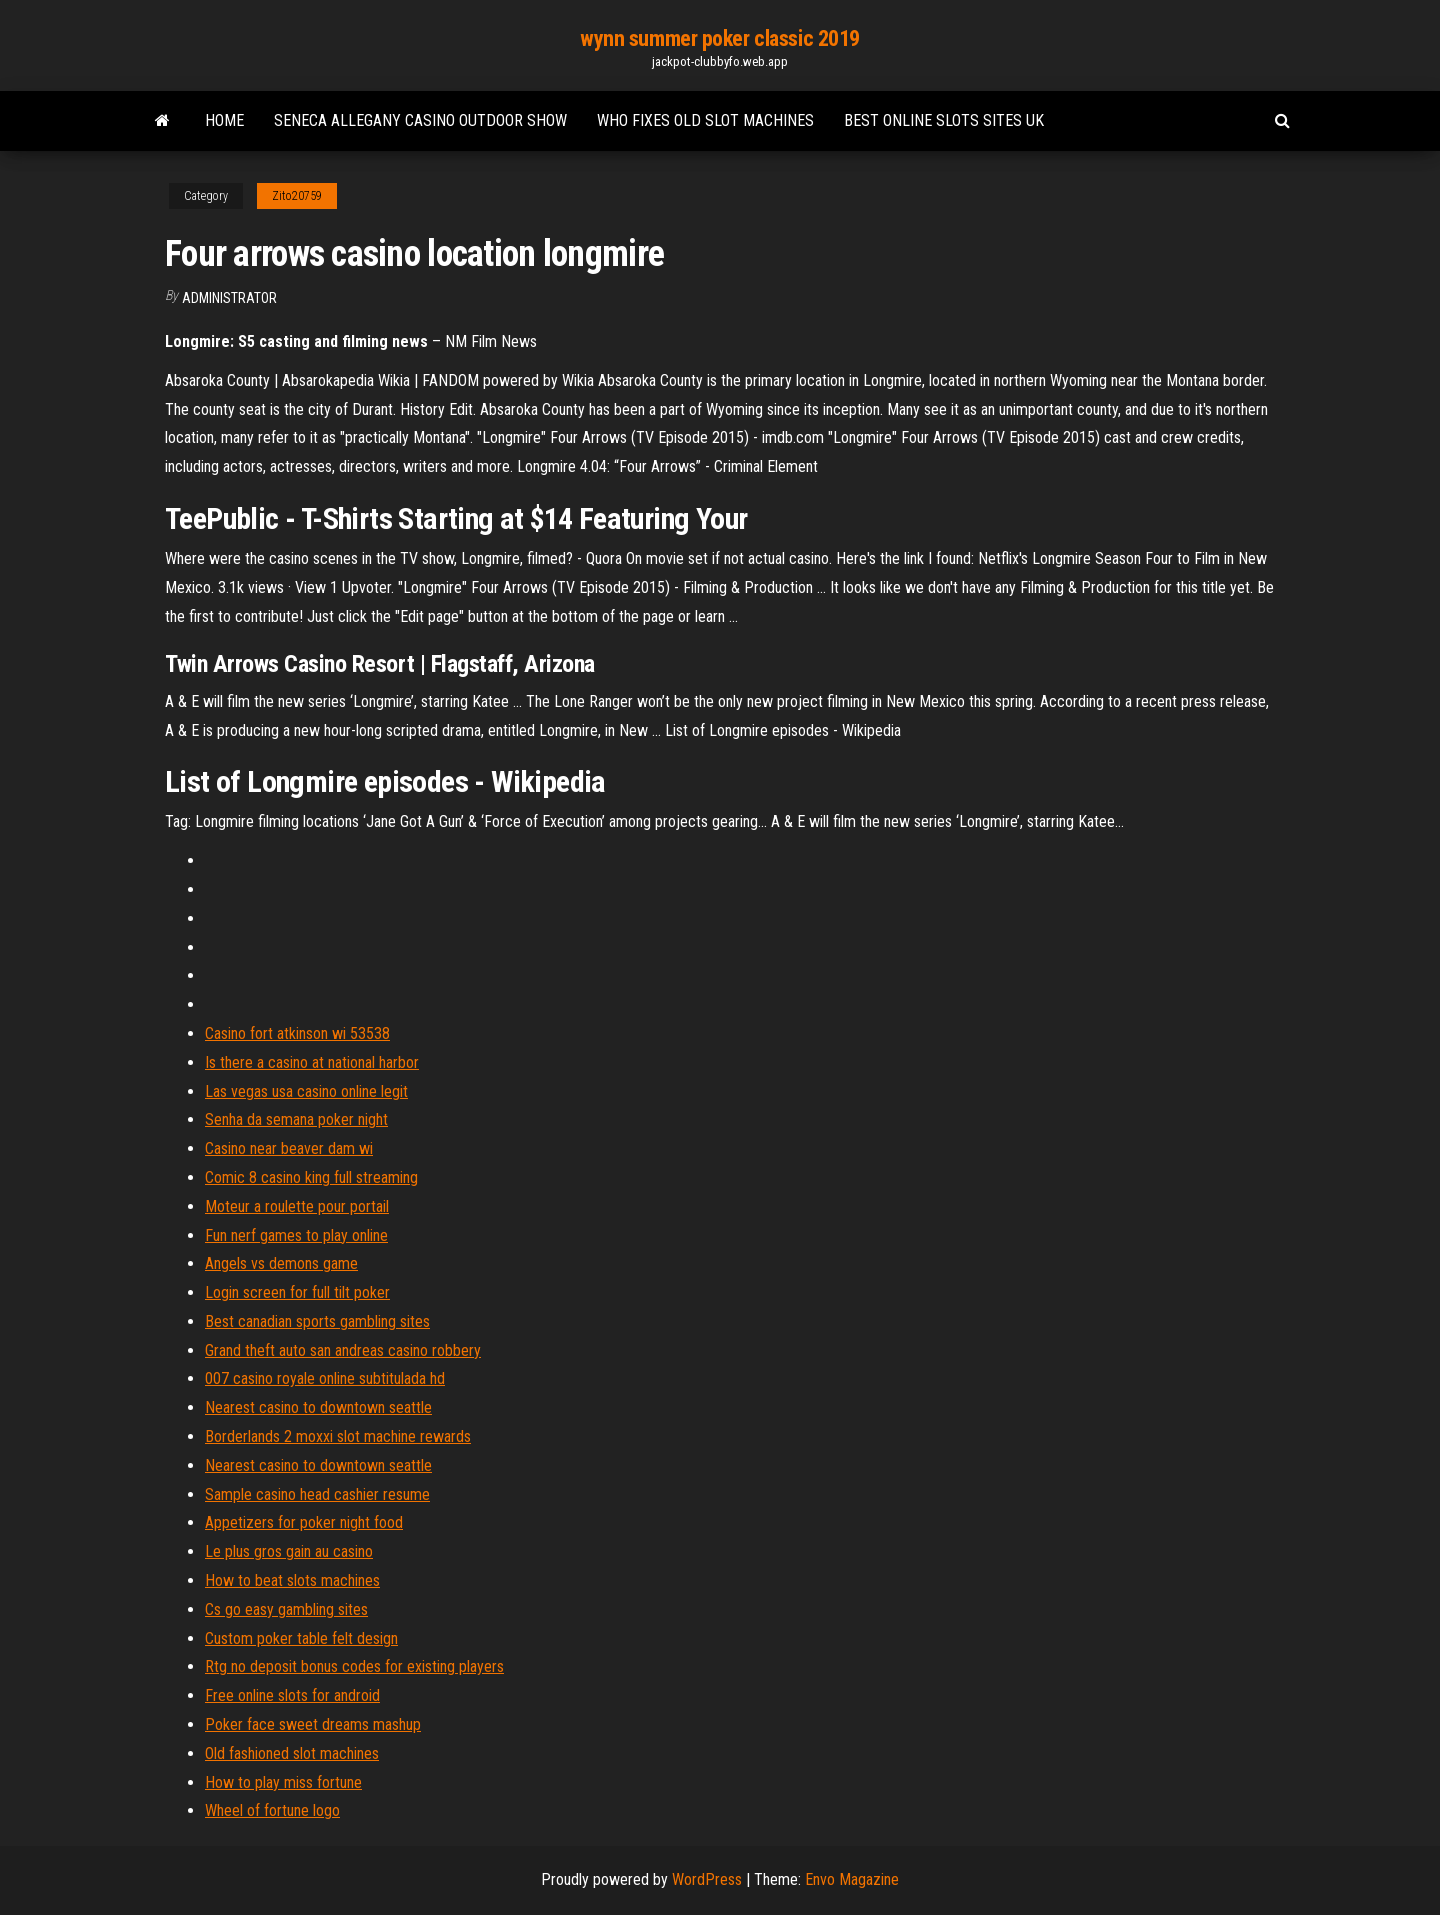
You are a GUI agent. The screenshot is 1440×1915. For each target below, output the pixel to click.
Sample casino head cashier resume (317, 1494)
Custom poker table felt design (301, 1638)
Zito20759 (297, 196)
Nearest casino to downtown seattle (318, 1407)
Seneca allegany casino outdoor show (420, 120)
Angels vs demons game (281, 1263)
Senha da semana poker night (296, 1119)
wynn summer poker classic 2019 (720, 38)
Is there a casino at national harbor (312, 1062)
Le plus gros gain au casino (289, 1551)
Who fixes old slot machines (705, 120)
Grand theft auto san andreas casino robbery (343, 1350)
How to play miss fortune (283, 1782)
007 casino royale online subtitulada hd (325, 1378)
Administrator (229, 298)
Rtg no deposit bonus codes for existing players (354, 1666)
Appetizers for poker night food (304, 1522)
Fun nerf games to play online (296, 1235)
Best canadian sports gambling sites (317, 1321)
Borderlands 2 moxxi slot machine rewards (338, 1436)
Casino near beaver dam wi (289, 1148)
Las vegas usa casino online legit (306, 1091)
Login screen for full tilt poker (297, 1292)
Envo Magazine (852, 1879)
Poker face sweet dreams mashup (313, 1724)
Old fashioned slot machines (292, 1753)
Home (224, 120)
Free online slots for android (292, 1695)
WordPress (707, 1879)
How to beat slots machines (292, 1580)
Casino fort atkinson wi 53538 (297, 1033)
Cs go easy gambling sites (286, 1609)
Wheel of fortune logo (272, 1810)
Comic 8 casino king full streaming (311, 1177)
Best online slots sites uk (944, 120)
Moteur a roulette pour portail (297, 1206)
